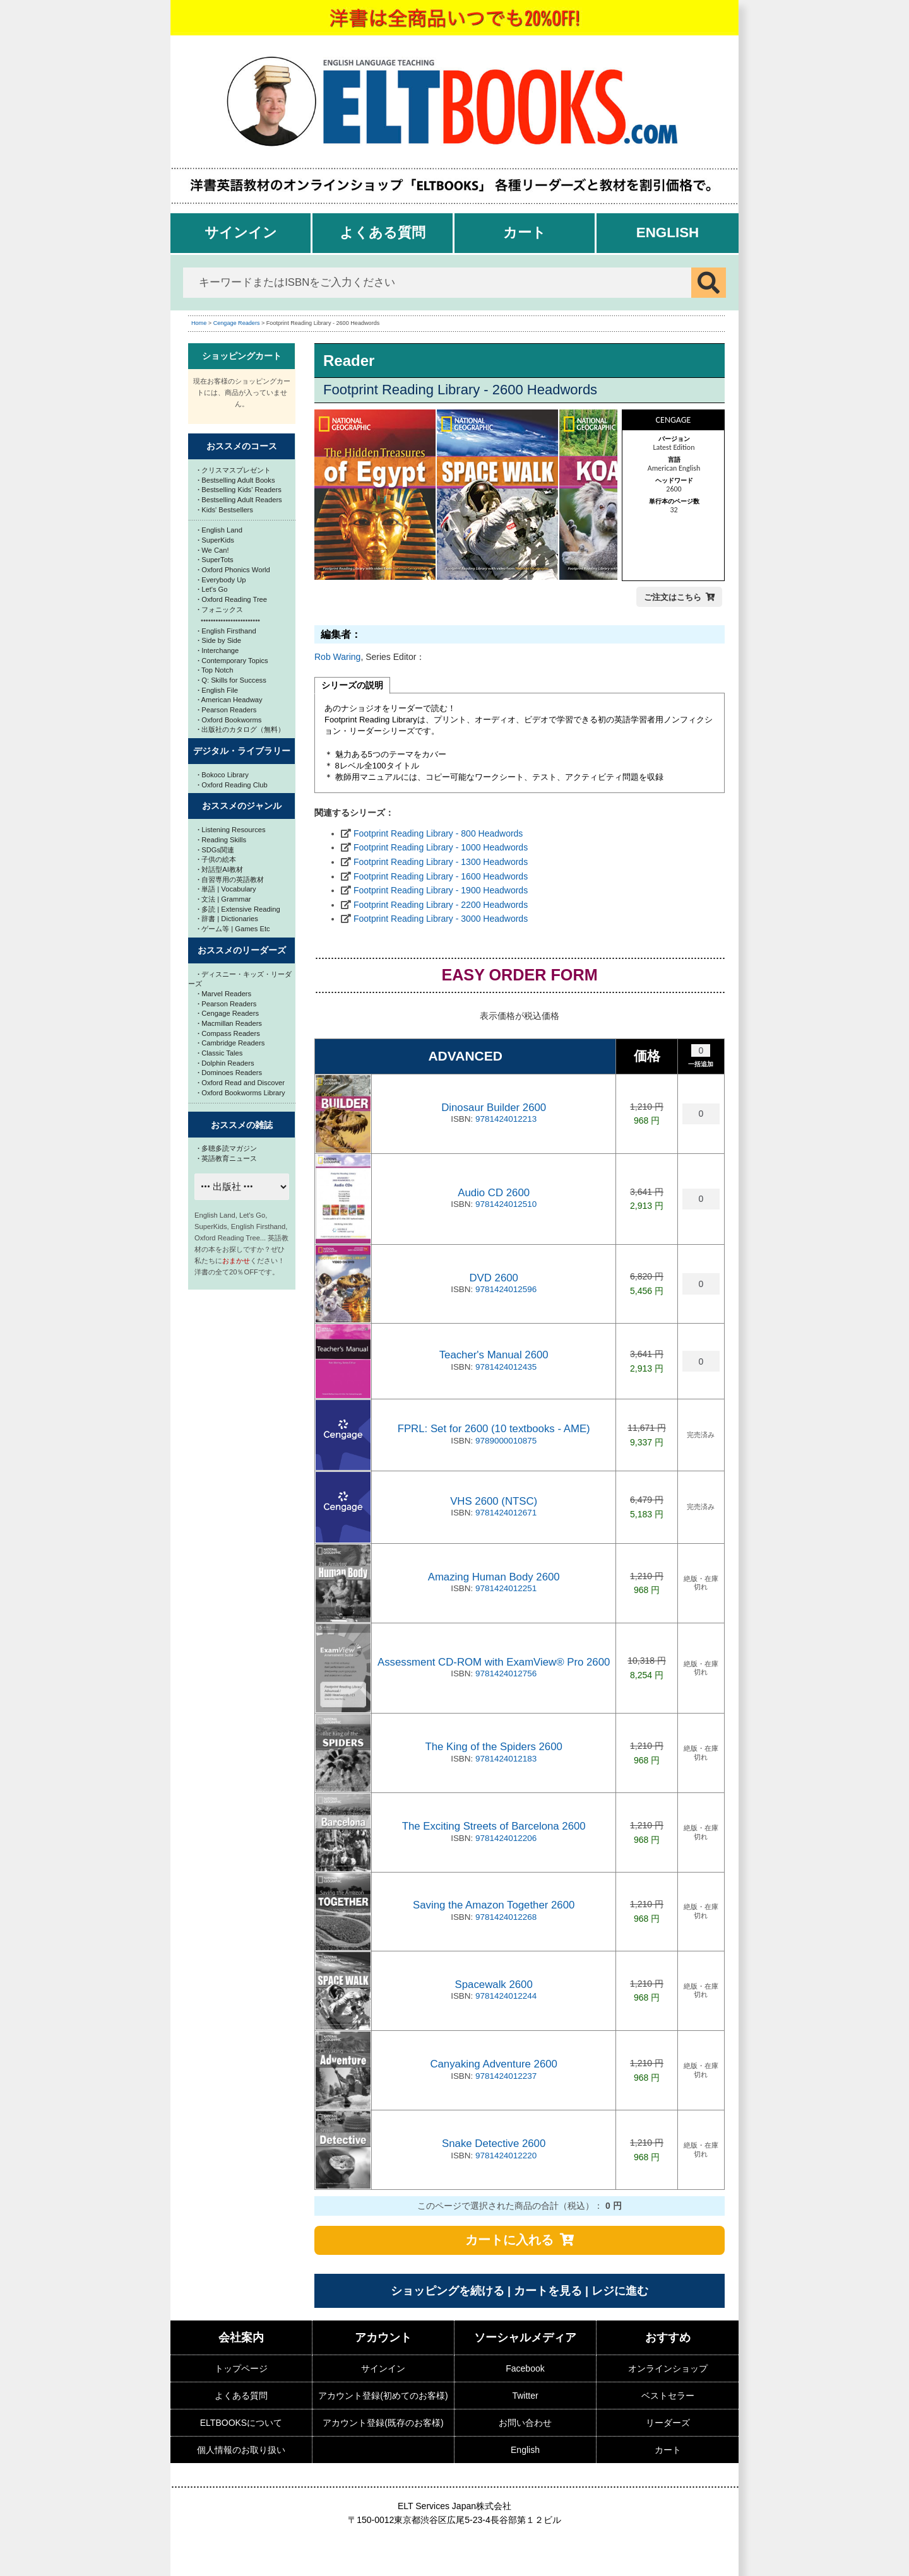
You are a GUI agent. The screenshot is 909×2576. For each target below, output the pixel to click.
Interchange (218, 650)
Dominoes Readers (230, 1072)
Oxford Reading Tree (232, 599)
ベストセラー (667, 2396)
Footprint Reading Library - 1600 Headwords (441, 876)
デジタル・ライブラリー (241, 751)
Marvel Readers (224, 993)
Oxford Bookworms (229, 720)
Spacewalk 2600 (494, 1985)
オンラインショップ (668, 2368)
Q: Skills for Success (232, 680)
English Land (220, 530)
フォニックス (220, 609)
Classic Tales (220, 1053)
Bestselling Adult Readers (240, 499)
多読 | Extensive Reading (239, 909)
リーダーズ (668, 2423)
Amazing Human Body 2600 (494, 1577)
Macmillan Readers (230, 1023)
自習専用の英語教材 (231, 879)
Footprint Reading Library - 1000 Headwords (441, 847)
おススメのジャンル (242, 806)
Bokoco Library (223, 775)
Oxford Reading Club (233, 785)
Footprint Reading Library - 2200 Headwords (441, 905)
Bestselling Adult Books (236, 480)
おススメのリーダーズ (242, 950)
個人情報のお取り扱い (241, 2450)
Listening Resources (232, 829)
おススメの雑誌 (242, 1125)
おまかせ (236, 1260)
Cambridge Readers (231, 1043)
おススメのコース (241, 446)
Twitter (525, 2396)
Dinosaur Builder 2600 (493, 1108)
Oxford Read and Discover (241, 1082)
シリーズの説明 (352, 685)
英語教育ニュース (227, 1158)
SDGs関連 (216, 850)
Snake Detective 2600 (493, 2144)
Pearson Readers (227, 710)
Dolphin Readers (226, 1063)
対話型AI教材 (220, 869)
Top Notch (215, 670)
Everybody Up (222, 580)
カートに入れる (509, 2240)
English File (218, 690)
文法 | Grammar (224, 899)
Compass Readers (229, 1033)
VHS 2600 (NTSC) (493, 1501)
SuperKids (216, 540)
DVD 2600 (493, 1278)
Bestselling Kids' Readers (240, 489)
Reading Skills (222, 840)
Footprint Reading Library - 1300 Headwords (441, 862)
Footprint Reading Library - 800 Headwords (438, 833)
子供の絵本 (217, 859)
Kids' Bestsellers (225, 510)
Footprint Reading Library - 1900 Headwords (441, 890)
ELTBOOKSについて (241, 2423)
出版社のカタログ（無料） (241, 729)
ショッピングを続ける (447, 2291)
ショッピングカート (242, 356)
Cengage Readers (236, 323)
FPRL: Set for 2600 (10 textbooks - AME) (494, 1429)
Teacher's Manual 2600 (494, 1355)
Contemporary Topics (233, 660)
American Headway (230, 699)
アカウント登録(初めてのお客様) (383, 2396)
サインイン (241, 232)
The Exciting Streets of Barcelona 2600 (494, 1826)
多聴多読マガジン (227, 1148)
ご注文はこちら (672, 597)
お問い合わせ (525, 2423)
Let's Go (213, 589)
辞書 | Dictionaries (228, 918)
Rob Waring (337, 657)
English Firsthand (227, 631)
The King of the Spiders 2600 (493, 1747)
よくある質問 (382, 232)
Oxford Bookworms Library (241, 1093)
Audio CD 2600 (494, 1193)
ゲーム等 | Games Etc (234, 928)
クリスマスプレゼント (234, 470)
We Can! (213, 550)
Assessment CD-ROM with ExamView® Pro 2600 (493, 1662)
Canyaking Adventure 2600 (493, 2064)
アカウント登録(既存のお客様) (383, 2423)
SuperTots (216, 559)
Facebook (525, 2368)
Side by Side (219, 640)
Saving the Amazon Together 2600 (493, 1905)
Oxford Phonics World (234, 569)
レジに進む (619, 2291)
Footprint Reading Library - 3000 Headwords (441, 919)
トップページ (241, 2368)
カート (524, 232)
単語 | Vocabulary (227, 889)
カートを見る (548, 2291)
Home (198, 323)
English (667, 232)
